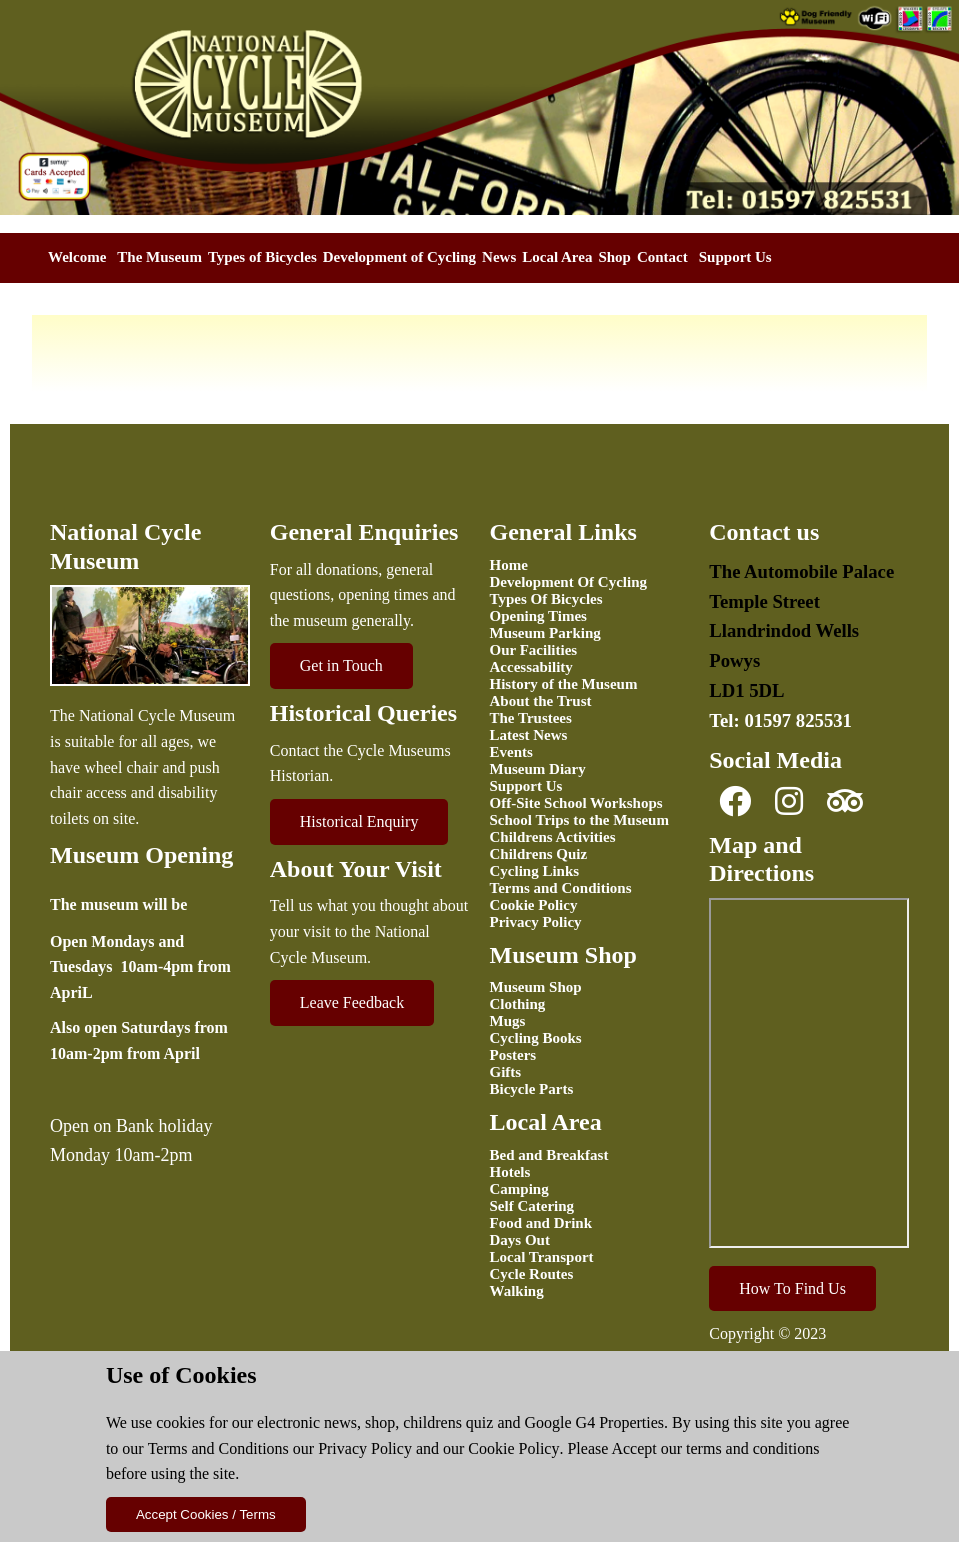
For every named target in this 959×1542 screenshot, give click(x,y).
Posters (513, 1055)
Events (511, 752)
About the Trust (541, 701)
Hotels (510, 1172)
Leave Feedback (352, 1002)
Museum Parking (545, 633)
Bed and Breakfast (549, 1155)
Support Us (735, 257)
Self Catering (532, 1206)
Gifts (506, 1072)
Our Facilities (534, 650)
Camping (519, 1189)
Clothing (518, 1004)
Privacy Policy (365, 1448)
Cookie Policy (513, 1448)
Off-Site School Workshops (576, 803)
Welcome (77, 257)
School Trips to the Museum (579, 820)
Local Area (557, 257)
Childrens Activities (553, 837)
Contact (662, 257)
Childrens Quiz (539, 854)
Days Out (520, 1240)
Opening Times (538, 616)
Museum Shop (536, 987)
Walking (517, 1291)
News (499, 257)
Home (509, 565)
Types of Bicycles (262, 257)
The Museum (159, 257)
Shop (614, 257)
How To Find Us (792, 1288)
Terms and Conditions (218, 1448)
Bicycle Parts (532, 1089)
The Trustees (531, 718)
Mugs (508, 1021)
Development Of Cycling (568, 582)
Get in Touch (341, 665)
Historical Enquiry (359, 821)
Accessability (531, 667)
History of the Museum (564, 684)
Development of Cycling (399, 257)
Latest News (529, 735)
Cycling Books (536, 1038)
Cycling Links (535, 871)
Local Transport (542, 1257)
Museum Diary (538, 769)
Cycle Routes (532, 1274)
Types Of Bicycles (546, 599)
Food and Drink (541, 1223)
